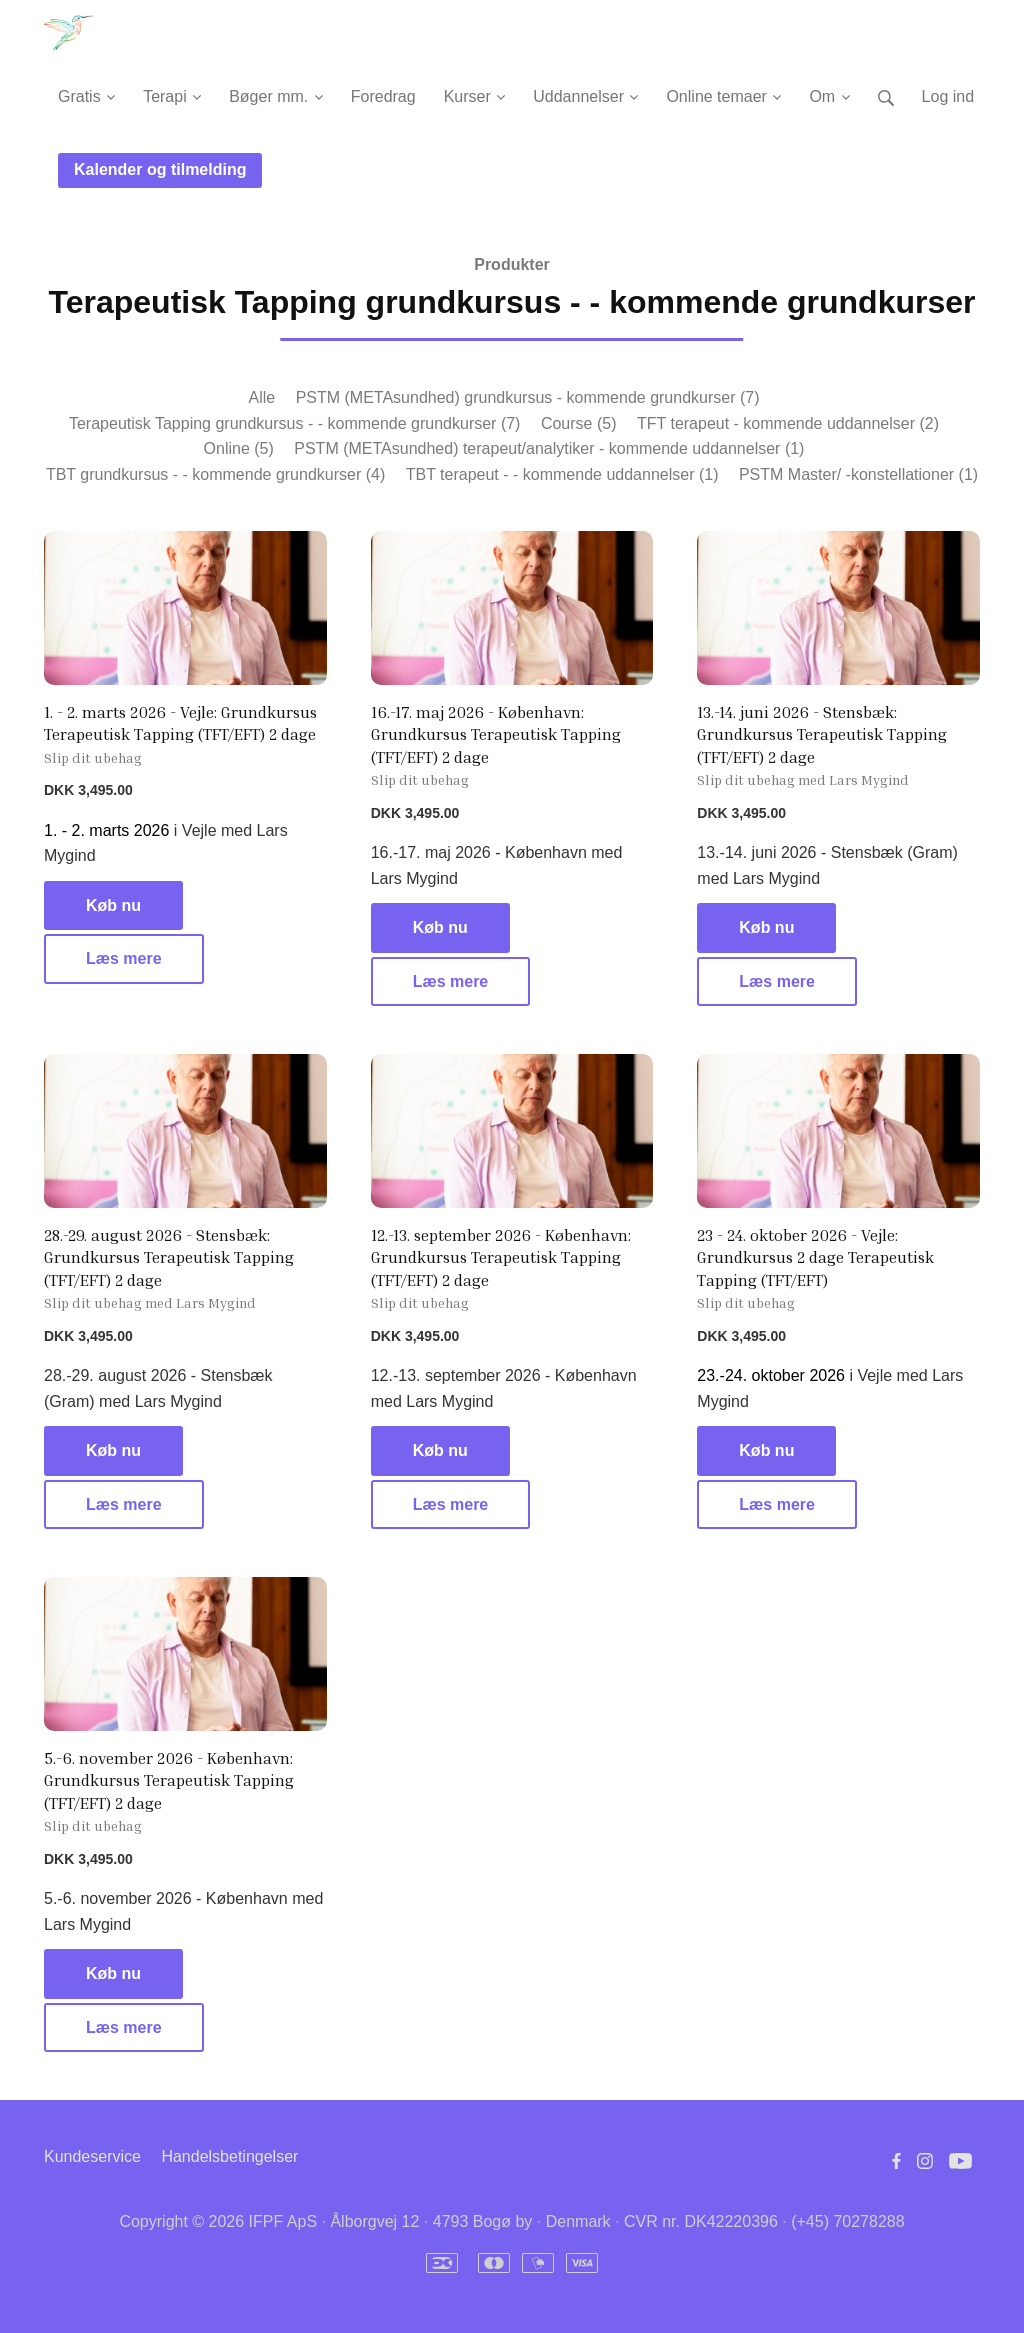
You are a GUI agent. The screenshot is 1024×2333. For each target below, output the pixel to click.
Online (239, 448)
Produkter (512, 264)
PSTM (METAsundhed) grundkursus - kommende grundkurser (528, 397)
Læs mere (124, 958)
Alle (261, 397)
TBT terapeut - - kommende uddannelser (562, 474)
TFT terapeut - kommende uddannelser (788, 423)
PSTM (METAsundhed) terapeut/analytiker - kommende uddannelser (549, 448)
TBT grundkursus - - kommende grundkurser (215, 474)
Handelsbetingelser (229, 2156)
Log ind (948, 96)
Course (579, 423)
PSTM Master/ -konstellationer (858, 474)
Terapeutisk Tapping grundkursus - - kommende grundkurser (294, 423)
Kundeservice (92, 2156)
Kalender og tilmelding (160, 169)
